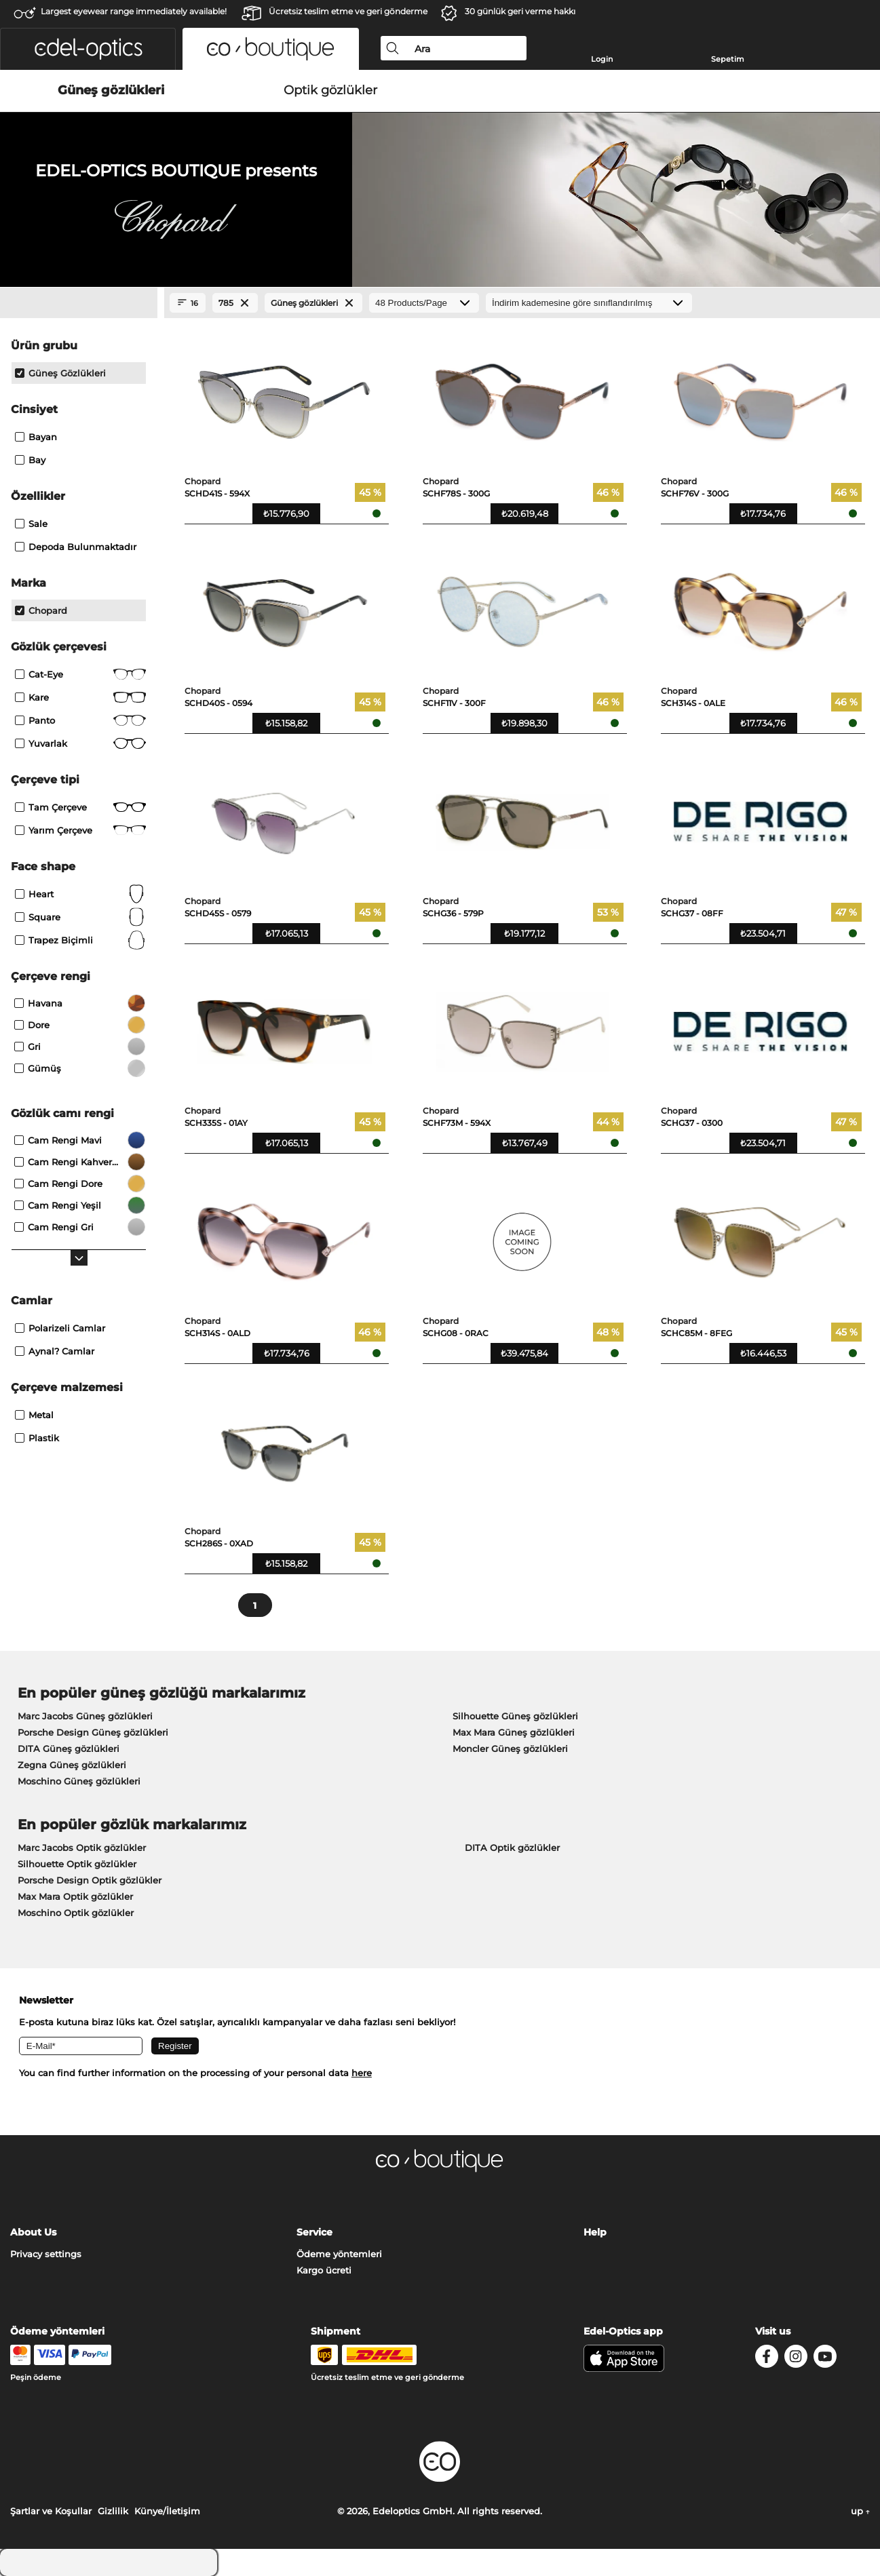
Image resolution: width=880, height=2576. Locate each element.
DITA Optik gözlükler (512, 1847)
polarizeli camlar (60, 1328)
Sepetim (727, 59)
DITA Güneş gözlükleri (68, 1748)
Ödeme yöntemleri (339, 2253)
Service (314, 2232)
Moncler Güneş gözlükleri (510, 1748)
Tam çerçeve (80, 807)
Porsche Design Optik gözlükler (89, 1880)
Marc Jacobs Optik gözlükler (82, 1847)
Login (602, 59)
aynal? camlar (54, 1351)
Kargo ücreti (323, 2270)
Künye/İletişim (167, 2510)
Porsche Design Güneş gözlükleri (93, 1732)
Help (595, 2232)
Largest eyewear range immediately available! (134, 11)
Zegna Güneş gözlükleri (72, 1764)
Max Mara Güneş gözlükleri (514, 1732)
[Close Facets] (78, 303)
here (361, 2072)
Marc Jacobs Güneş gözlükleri (85, 1716)
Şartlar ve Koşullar (51, 2510)
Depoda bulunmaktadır (75, 546)
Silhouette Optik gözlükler (77, 1863)
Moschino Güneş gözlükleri (79, 1781)
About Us (33, 2232)
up (860, 2510)
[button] (88, 49)
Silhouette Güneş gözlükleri (515, 1716)
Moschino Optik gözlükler (76, 1912)
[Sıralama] (589, 303)
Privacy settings (45, 2253)
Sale (31, 523)
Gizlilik (113, 2510)
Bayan (36, 436)
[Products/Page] (424, 303)
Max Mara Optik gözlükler (75, 1896)
